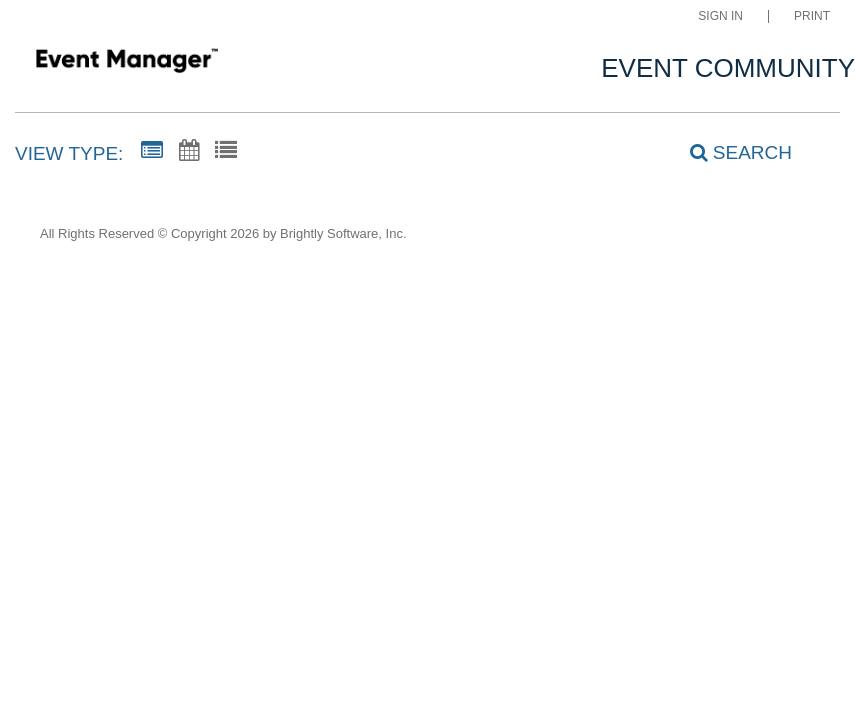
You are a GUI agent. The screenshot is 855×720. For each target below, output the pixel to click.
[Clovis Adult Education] (126, 63)
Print (812, 16)
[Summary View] (152, 151)
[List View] (226, 151)
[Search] (730, 153)
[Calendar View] (189, 151)
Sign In (720, 16)
